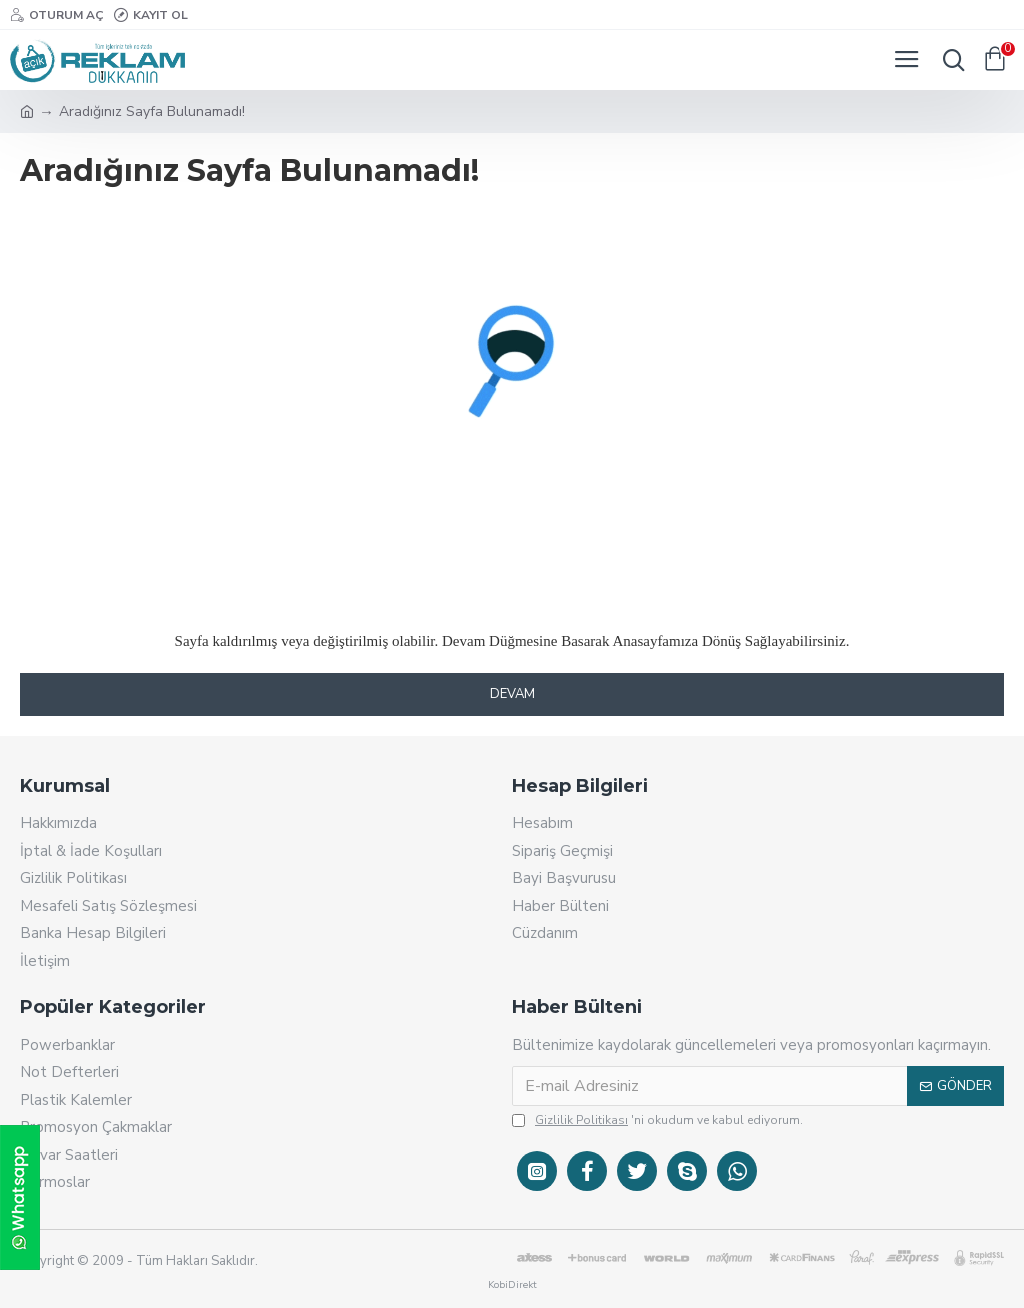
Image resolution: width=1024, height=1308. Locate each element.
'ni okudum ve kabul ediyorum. (657, 1120)
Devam (512, 694)
